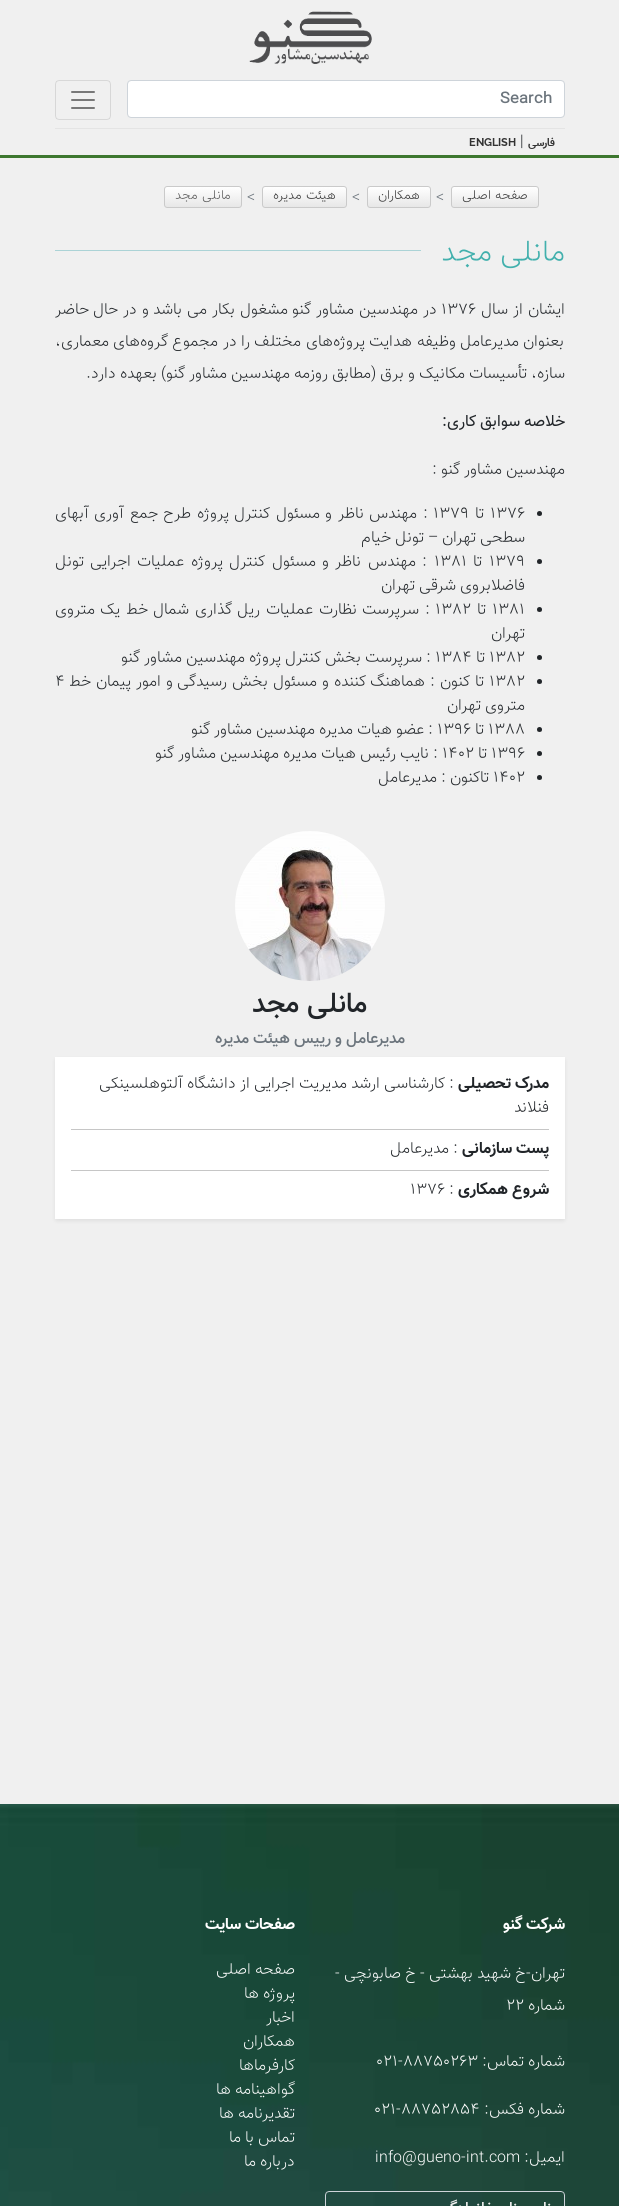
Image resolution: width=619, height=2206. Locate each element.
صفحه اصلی (495, 196)
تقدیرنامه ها (257, 2114)
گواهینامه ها (255, 2090)
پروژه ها (269, 1994)
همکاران (269, 2042)
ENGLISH (492, 142)
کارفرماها (267, 2066)
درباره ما (269, 2162)
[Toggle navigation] (83, 100)
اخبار (280, 2018)
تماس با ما (262, 2138)
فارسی (541, 143)
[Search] (346, 99)
